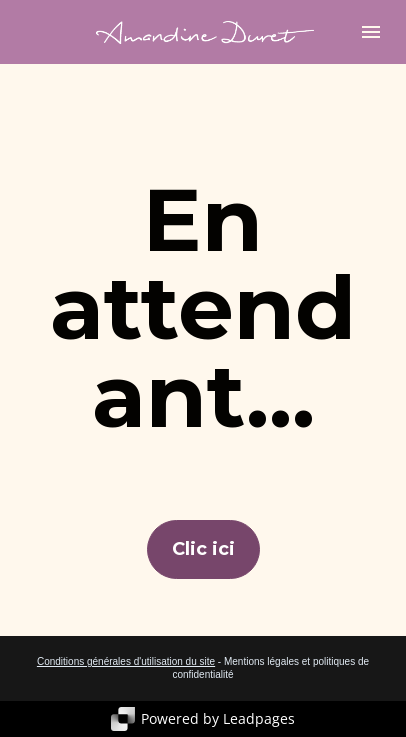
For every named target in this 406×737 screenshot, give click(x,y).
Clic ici (203, 549)
